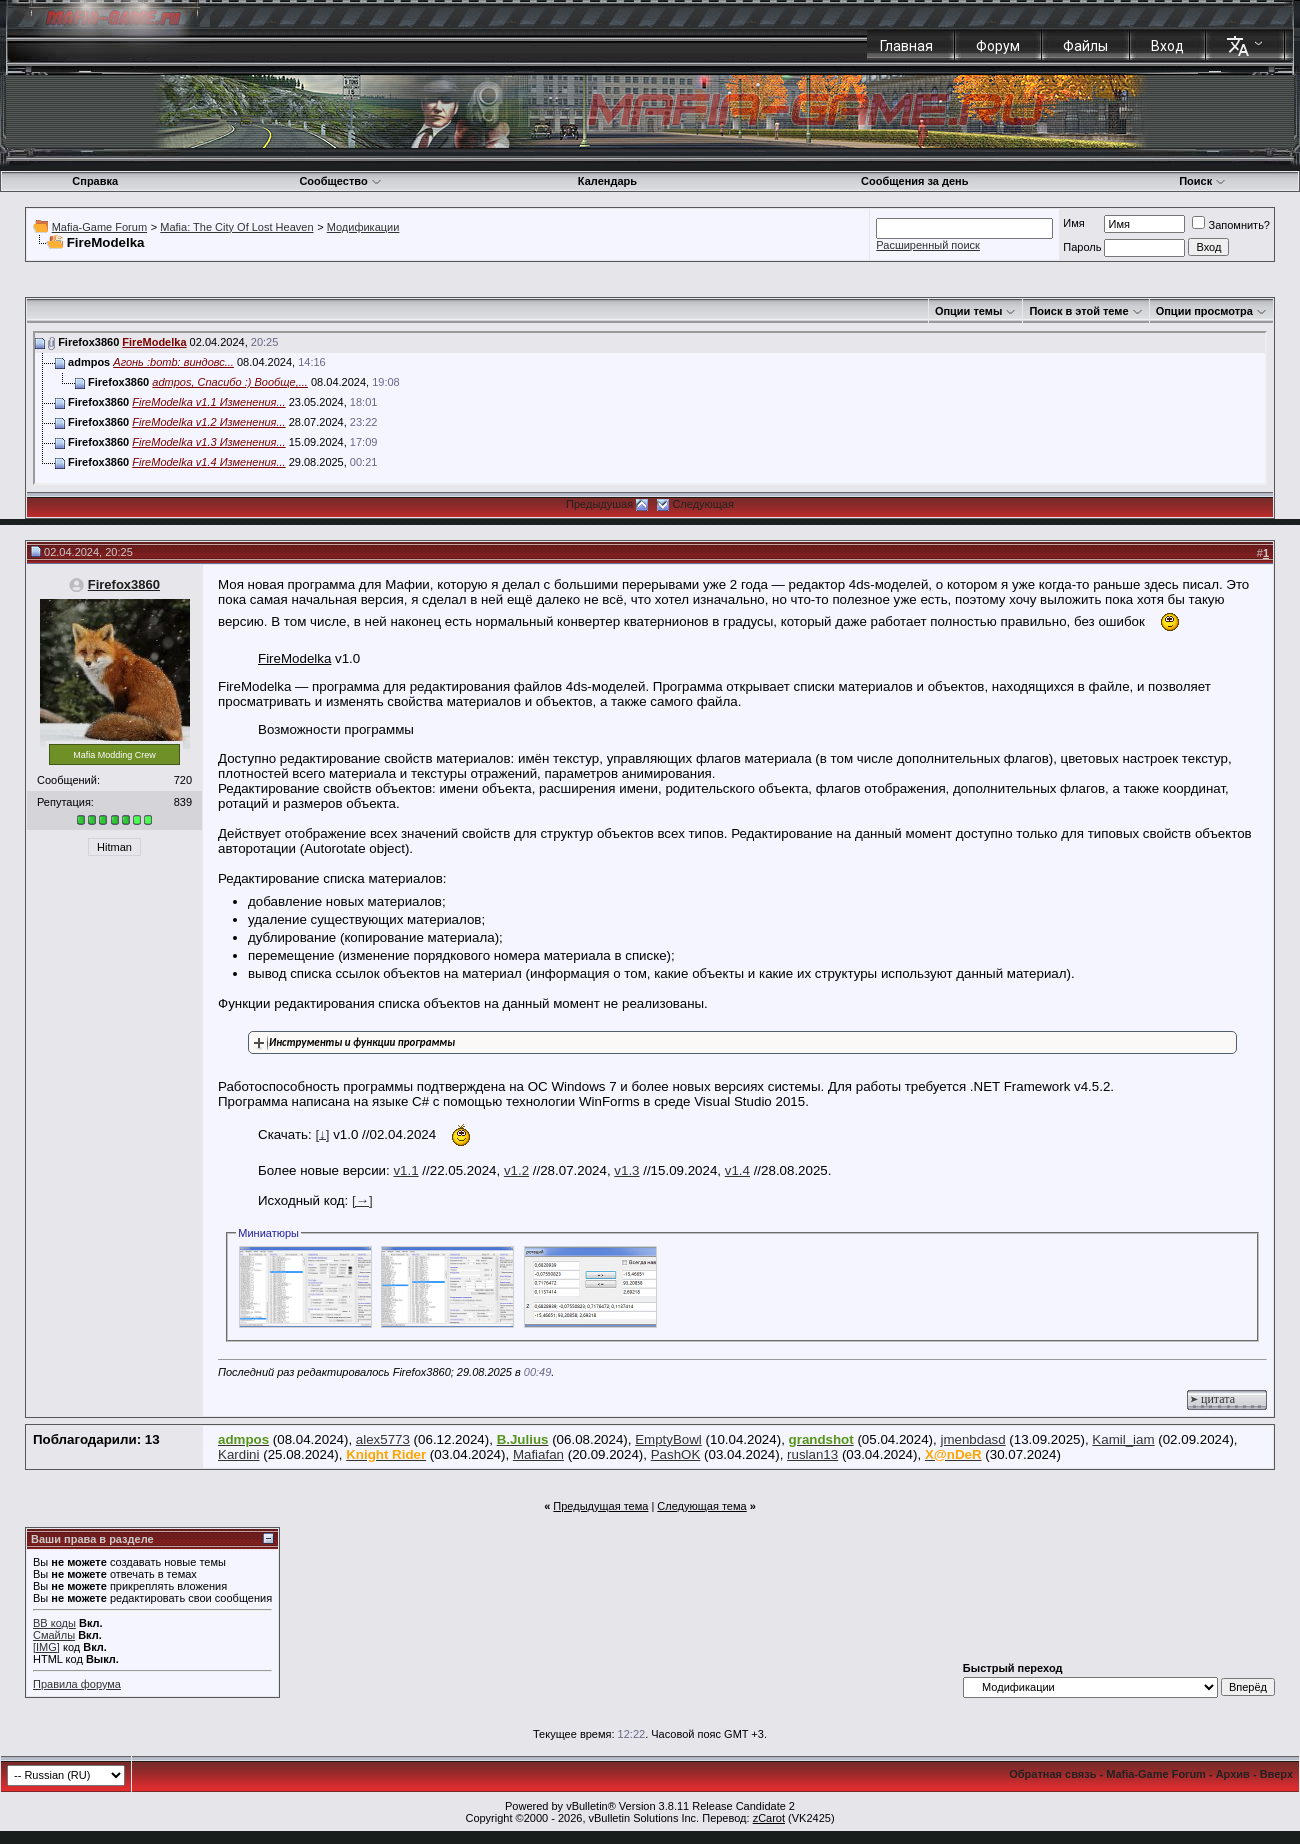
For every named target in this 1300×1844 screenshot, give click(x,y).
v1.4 (737, 1170)
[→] (362, 1200)
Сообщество (340, 181)
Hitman (114, 847)
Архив (1233, 1774)
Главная (906, 46)
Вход (1167, 46)
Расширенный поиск (928, 245)
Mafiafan (538, 1454)
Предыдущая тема (600, 1506)
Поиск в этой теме (1078, 311)
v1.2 (516, 1170)
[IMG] (46, 1647)
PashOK (676, 1454)
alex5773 (383, 1439)
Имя (1073, 223)
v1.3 (626, 1170)
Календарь (607, 181)
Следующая (703, 504)
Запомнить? (1231, 225)
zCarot (769, 1818)
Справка (95, 181)
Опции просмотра (1204, 311)
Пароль (1082, 247)
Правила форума (77, 1684)
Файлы (1085, 46)
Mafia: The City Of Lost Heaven (236, 227)
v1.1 (405, 1170)
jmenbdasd (972, 1439)
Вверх (1276, 1774)
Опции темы (968, 311)
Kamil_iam (1123, 1439)
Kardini (239, 1454)
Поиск (1202, 181)
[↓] (322, 1133)
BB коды (54, 1623)
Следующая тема (701, 1506)
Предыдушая (599, 504)
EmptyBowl (668, 1439)
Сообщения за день (914, 181)
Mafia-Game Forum (99, 227)
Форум (998, 46)
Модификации (363, 227)
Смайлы (54, 1635)
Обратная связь (1052, 1774)
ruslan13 (812, 1454)
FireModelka (154, 342)
